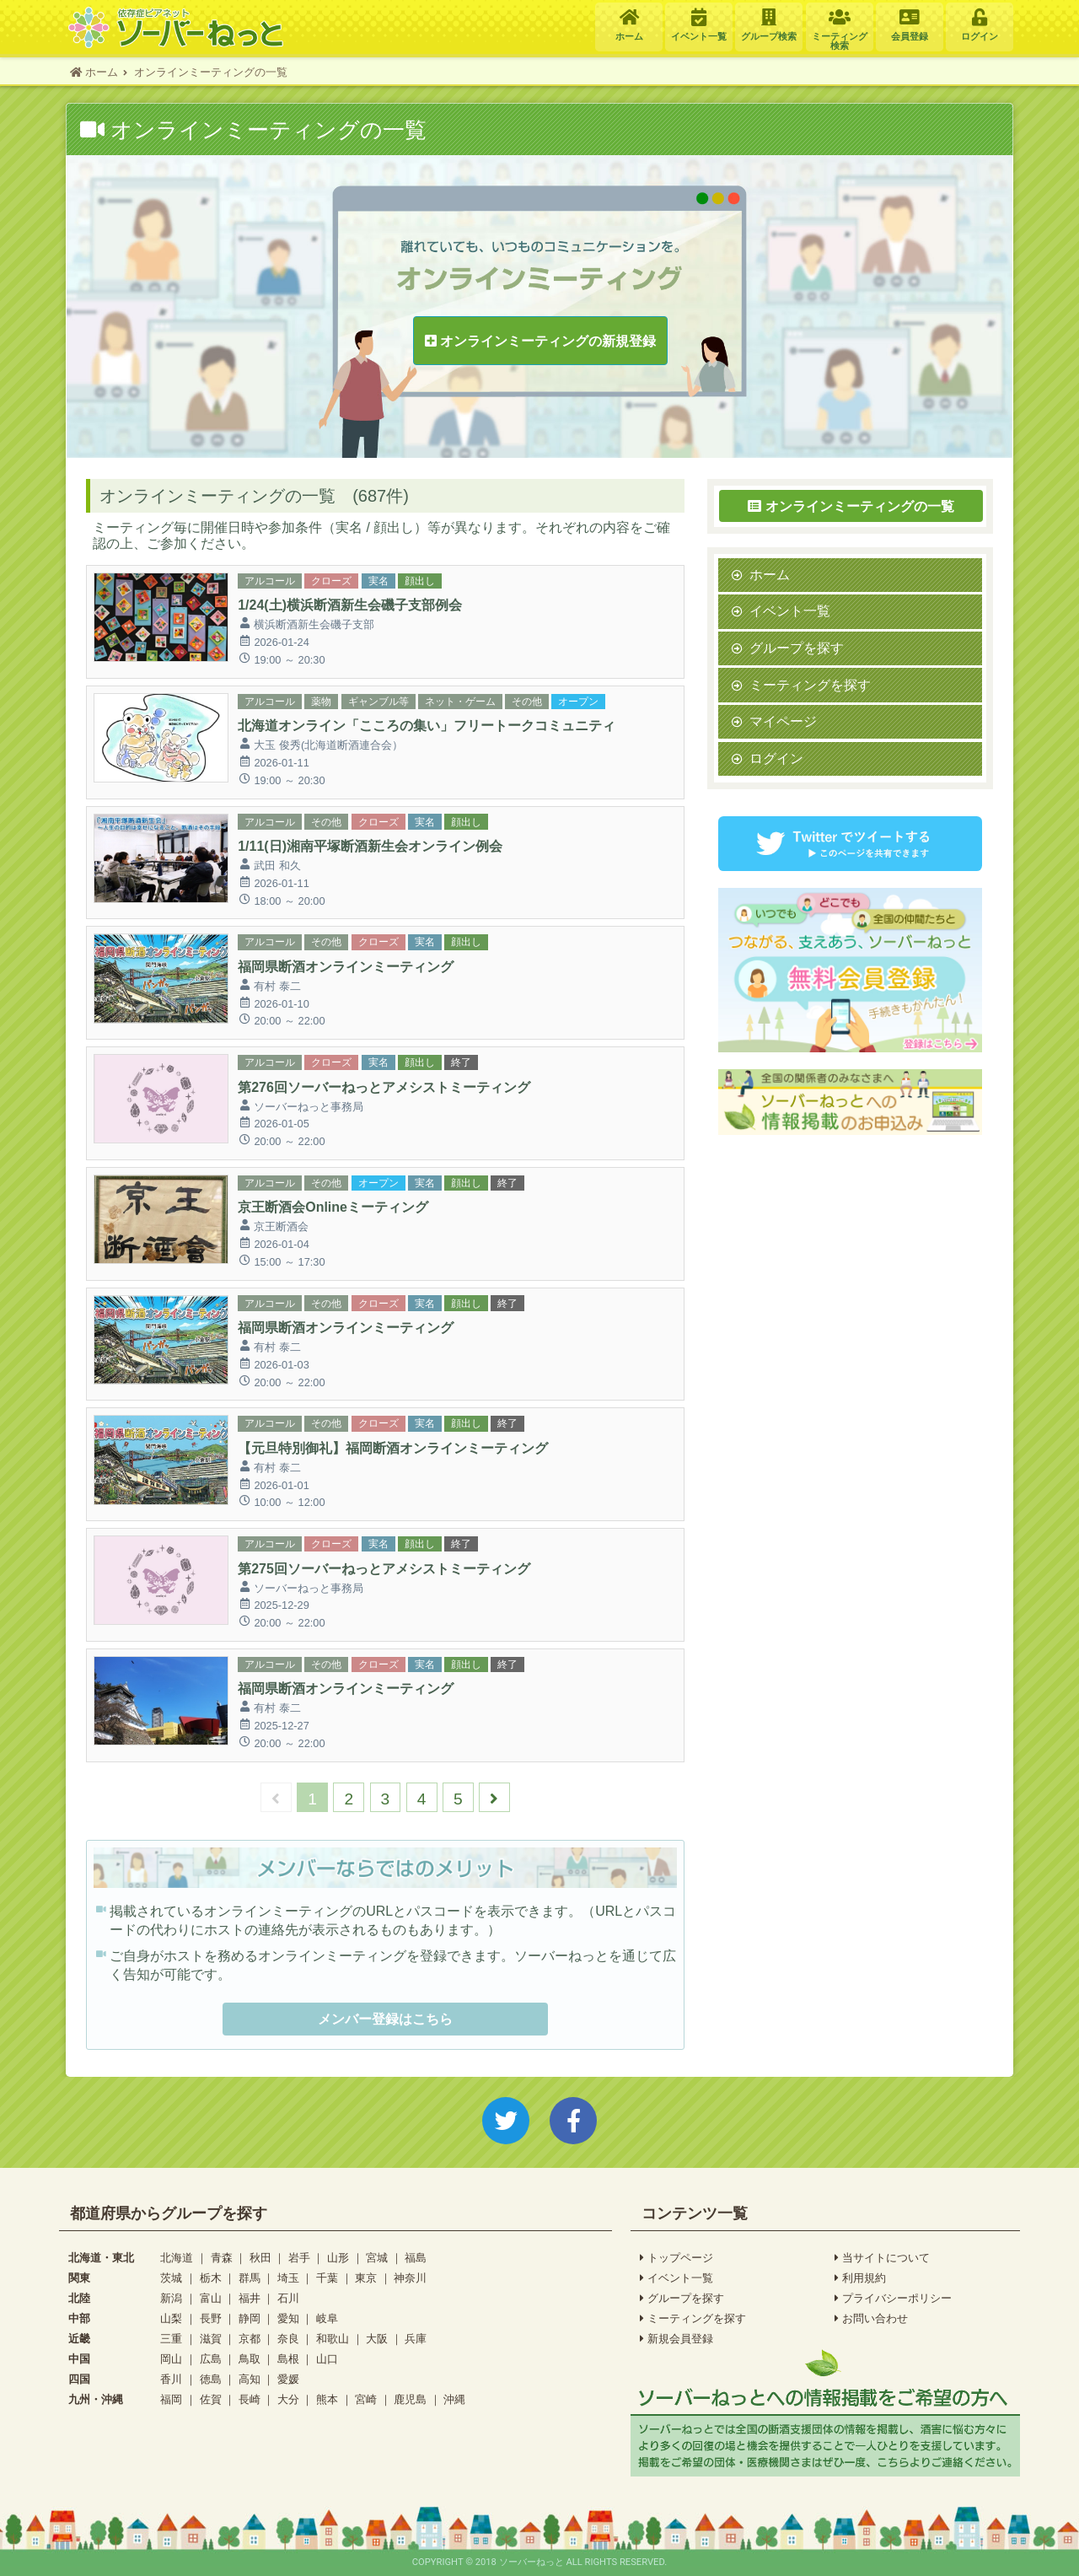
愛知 (288, 2318)
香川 (171, 2379)
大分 (288, 2399)
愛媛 (288, 2379)
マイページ (783, 721)
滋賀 (211, 2338)
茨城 (171, 2277)
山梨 (171, 2318)
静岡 (249, 2318)
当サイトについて (882, 2258)
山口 (327, 2358)
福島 (416, 2257)
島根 (288, 2358)
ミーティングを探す (810, 684)
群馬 (249, 2277)
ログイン (776, 758)
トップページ (676, 2258)
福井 (249, 2298)
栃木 (211, 2277)
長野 (211, 2318)
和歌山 (332, 2338)
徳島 (211, 2379)
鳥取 (249, 2358)
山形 (338, 2257)
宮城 (377, 2257)
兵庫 (416, 2338)
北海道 (176, 2257)
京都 (249, 2338)
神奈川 (410, 2277)
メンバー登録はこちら (385, 2018)
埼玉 (288, 2277)
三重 (171, 2338)
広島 (211, 2358)
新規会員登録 (676, 2339)
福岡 (171, 2399)
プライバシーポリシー (893, 2298)
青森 (222, 2257)
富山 (211, 2298)
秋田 (260, 2257)
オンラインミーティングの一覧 (850, 506)
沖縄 (454, 2399)
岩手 (299, 2257)
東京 (366, 2277)
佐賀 (211, 2399)
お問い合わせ (871, 2319)
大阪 (377, 2338)
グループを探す (796, 647)
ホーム (769, 574)
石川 (288, 2298)
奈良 (288, 2338)
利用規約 (860, 2278)
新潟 (171, 2298)
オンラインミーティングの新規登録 (540, 340)
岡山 (171, 2358)
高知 (249, 2379)
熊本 (327, 2399)
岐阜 (327, 2318)
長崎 (249, 2399)
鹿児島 (410, 2399)
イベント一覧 (789, 610)
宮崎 (366, 2399)
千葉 (327, 2277)
